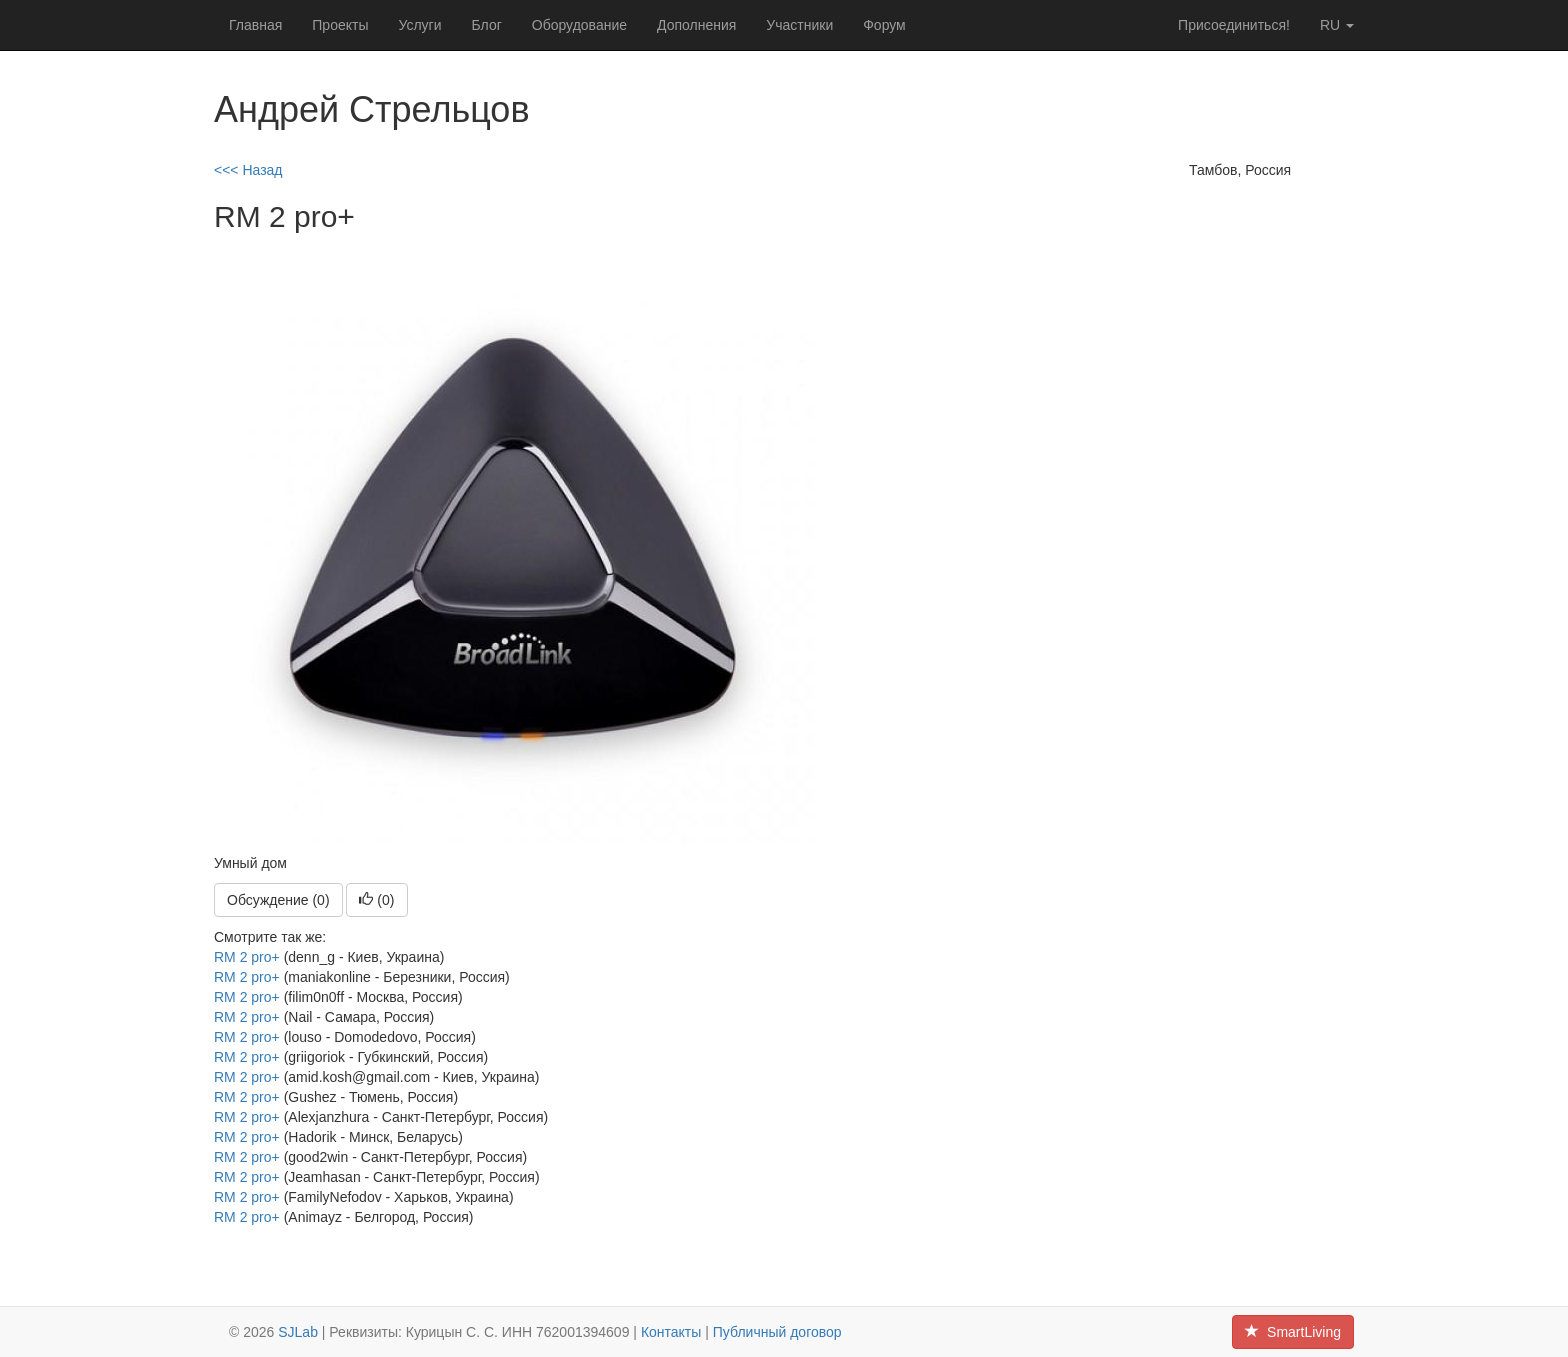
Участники (799, 25)
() (376, 900)
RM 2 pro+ (247, 957)
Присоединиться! (1234, 25)
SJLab (298, 1332)
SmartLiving (1293, 1332)
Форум (884, 25)
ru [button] (1337, 25)
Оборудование (579, 25)
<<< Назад (248, 170)
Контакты (671, 1332)
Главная (255, 25)
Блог (487, 25)
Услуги (419, 25)
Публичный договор (777, 1332)
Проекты (340, 25)
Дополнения (696, 25)
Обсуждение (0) (278, 900)
